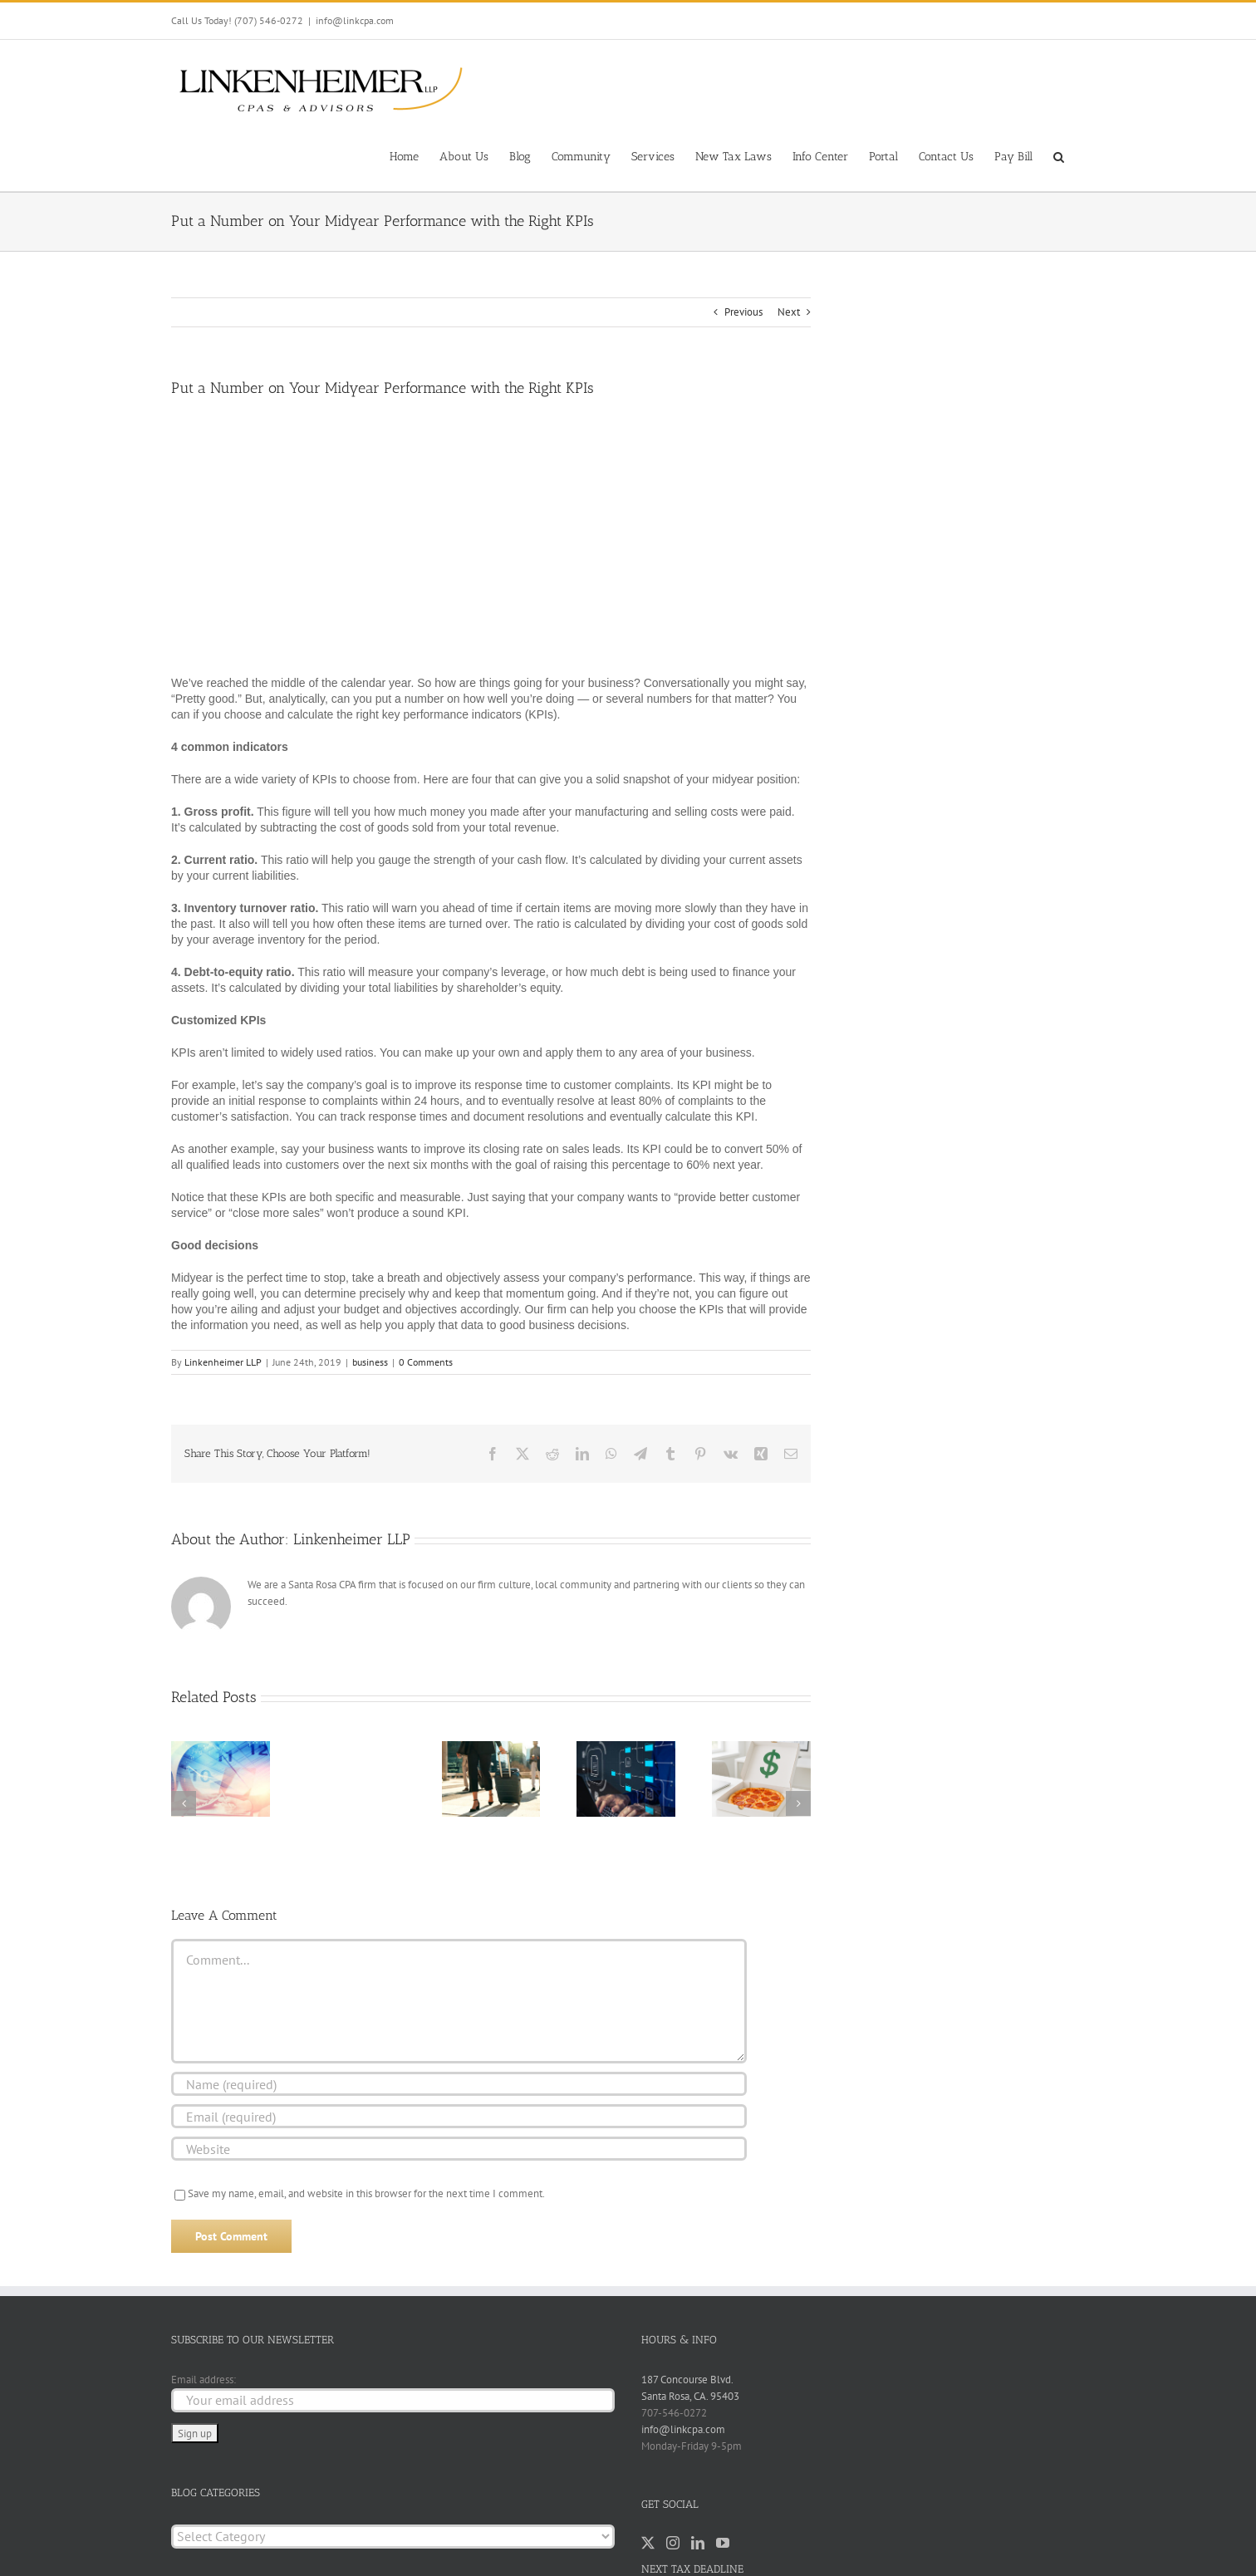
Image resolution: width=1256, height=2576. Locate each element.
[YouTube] (722, 2542)
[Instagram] (673, 2542)
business (370, 1362)
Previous (743, 312)
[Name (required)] (459, 2084)
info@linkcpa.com (355, 20)
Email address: (203, 2379)
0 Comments (426, 1362)
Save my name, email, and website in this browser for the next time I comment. (366, 2193)
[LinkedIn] (697, 2542)
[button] (1058, 155)
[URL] (459, 2149)
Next (789, 312)
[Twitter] (648, 2542)
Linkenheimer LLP (223, 1362)
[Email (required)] (459, 2116)
